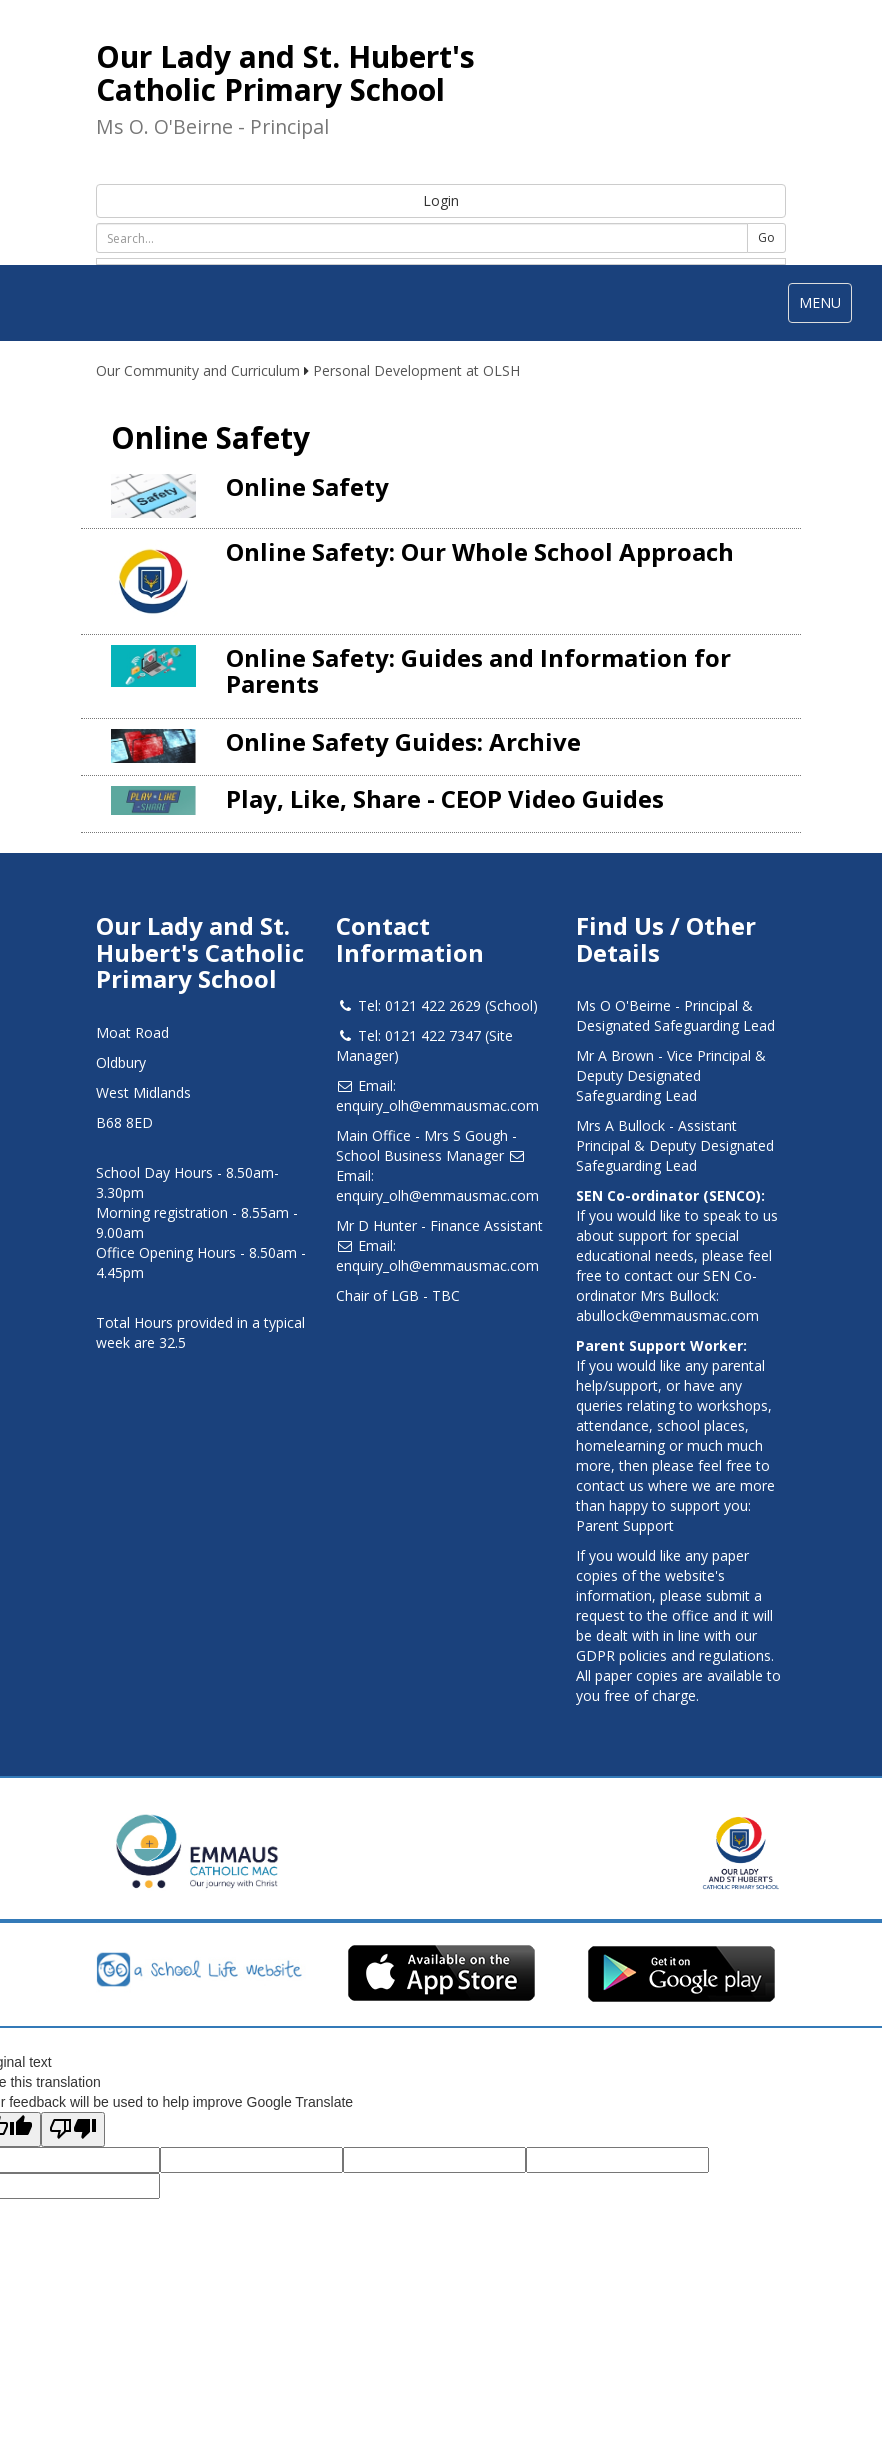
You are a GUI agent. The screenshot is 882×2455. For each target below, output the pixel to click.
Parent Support (625, 1525)
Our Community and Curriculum (198, 370)
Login (441, 200)
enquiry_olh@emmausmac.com (437, 1105)
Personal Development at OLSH (416, 370)
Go (766, 237)
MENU (825, 307)
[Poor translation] (73, 2129)
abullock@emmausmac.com (667, 1315)
